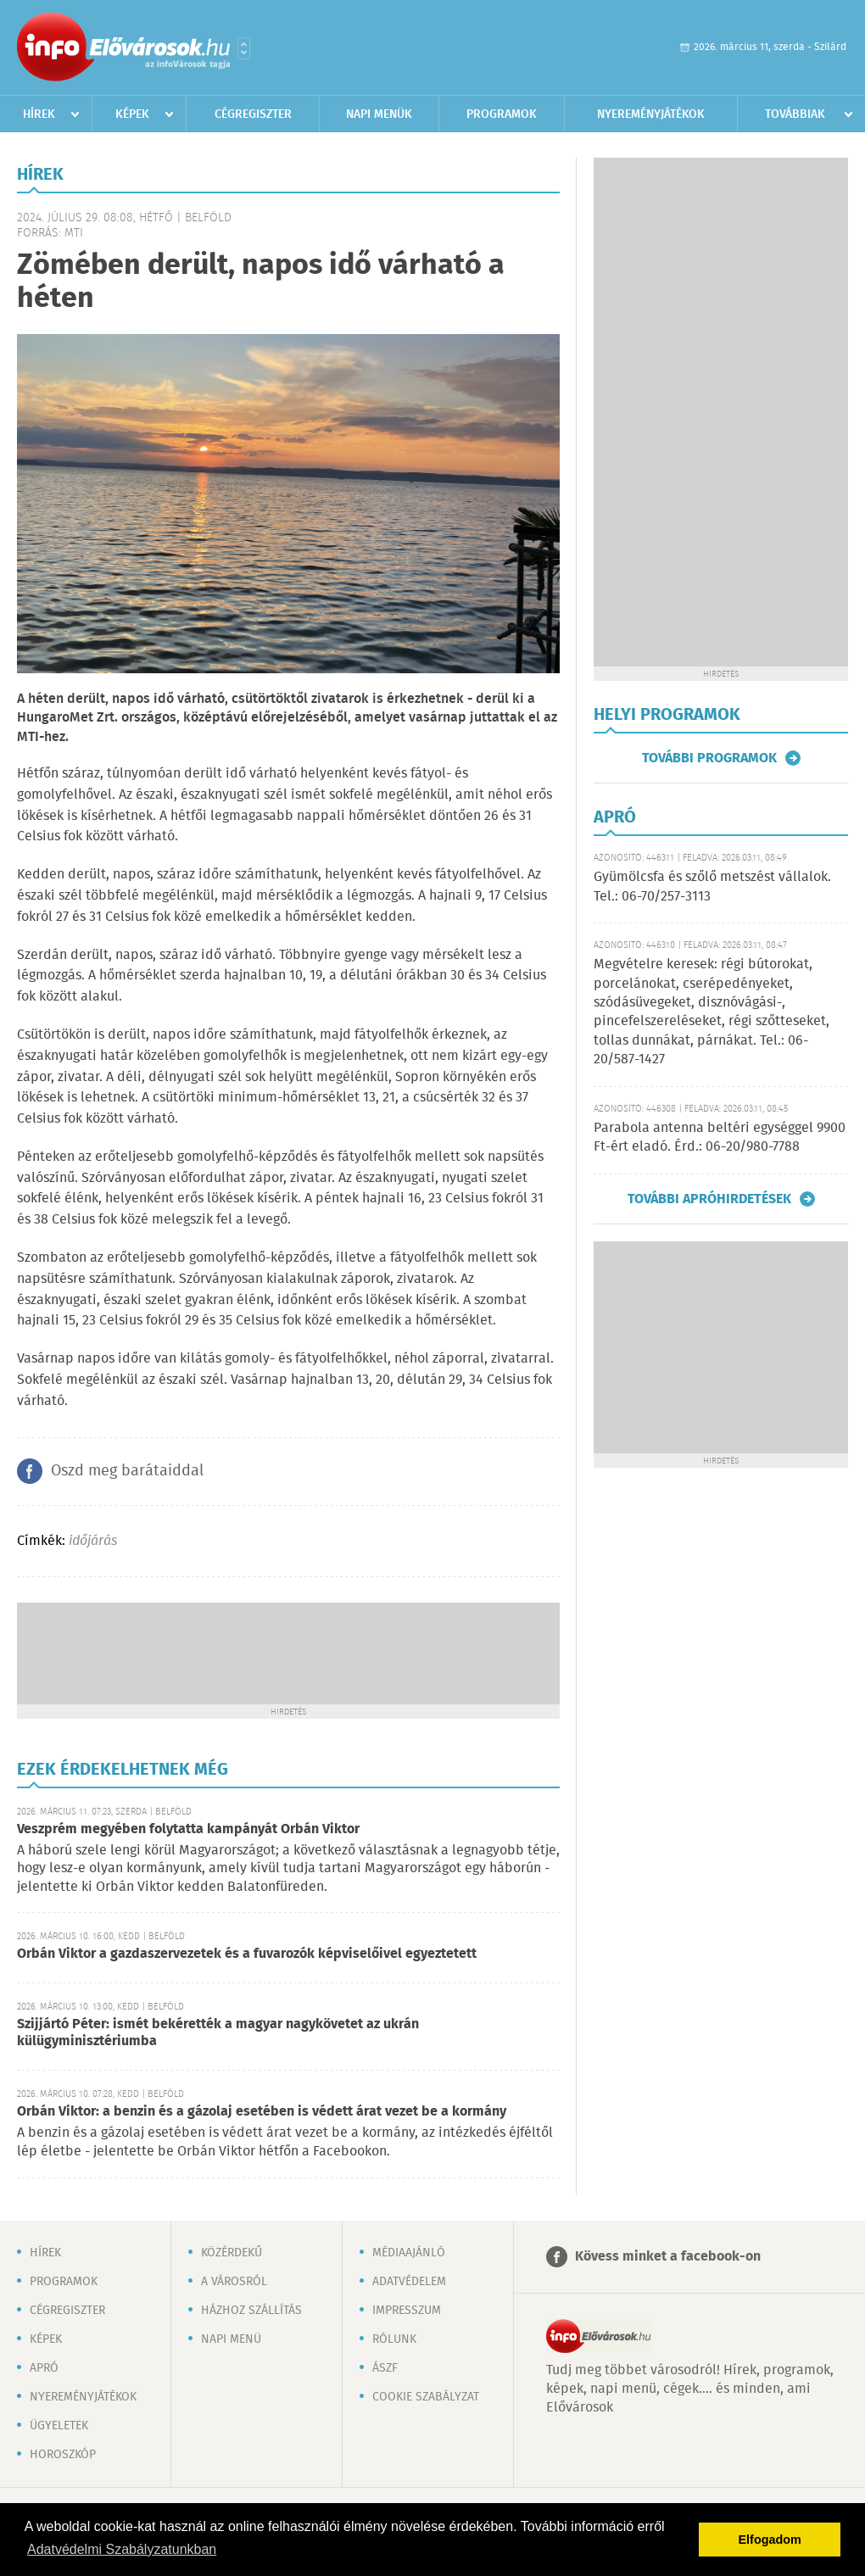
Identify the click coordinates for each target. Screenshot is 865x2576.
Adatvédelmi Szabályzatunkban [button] (121, 2549)
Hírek (39, 114)
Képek (132, 114)
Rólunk (394, 2339)
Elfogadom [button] (770, 2539)
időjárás (93, 1541)
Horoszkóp (63, 2454)
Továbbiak (795, 114)
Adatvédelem (409, 2281)
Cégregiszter (253, 114)
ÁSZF (385, 2368)
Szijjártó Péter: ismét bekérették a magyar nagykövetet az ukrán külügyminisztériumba (218, 2033)
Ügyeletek (59, 2426)
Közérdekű (231, 2253)
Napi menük (379, 114)
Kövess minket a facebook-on (668, 2256)
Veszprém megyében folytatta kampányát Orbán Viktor (188, 1829)
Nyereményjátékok (651, 114)
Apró (44, 2368)
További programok (709, 758)
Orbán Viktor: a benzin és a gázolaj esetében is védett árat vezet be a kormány (261, 2111)
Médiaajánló (408, 2253)
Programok (501, 114)
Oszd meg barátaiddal (127, 1471)
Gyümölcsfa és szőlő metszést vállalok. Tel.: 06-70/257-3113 (712, 886)
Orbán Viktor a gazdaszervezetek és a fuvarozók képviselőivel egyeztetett (247, 1954)
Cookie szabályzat (425, 2397)
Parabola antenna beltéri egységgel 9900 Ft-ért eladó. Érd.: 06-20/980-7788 (719, 1137)
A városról (234, 2281)
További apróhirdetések (709, 1199)
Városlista (243, 48)
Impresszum (406, 2310)
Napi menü (231, 2339)
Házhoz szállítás (251, 2310)
